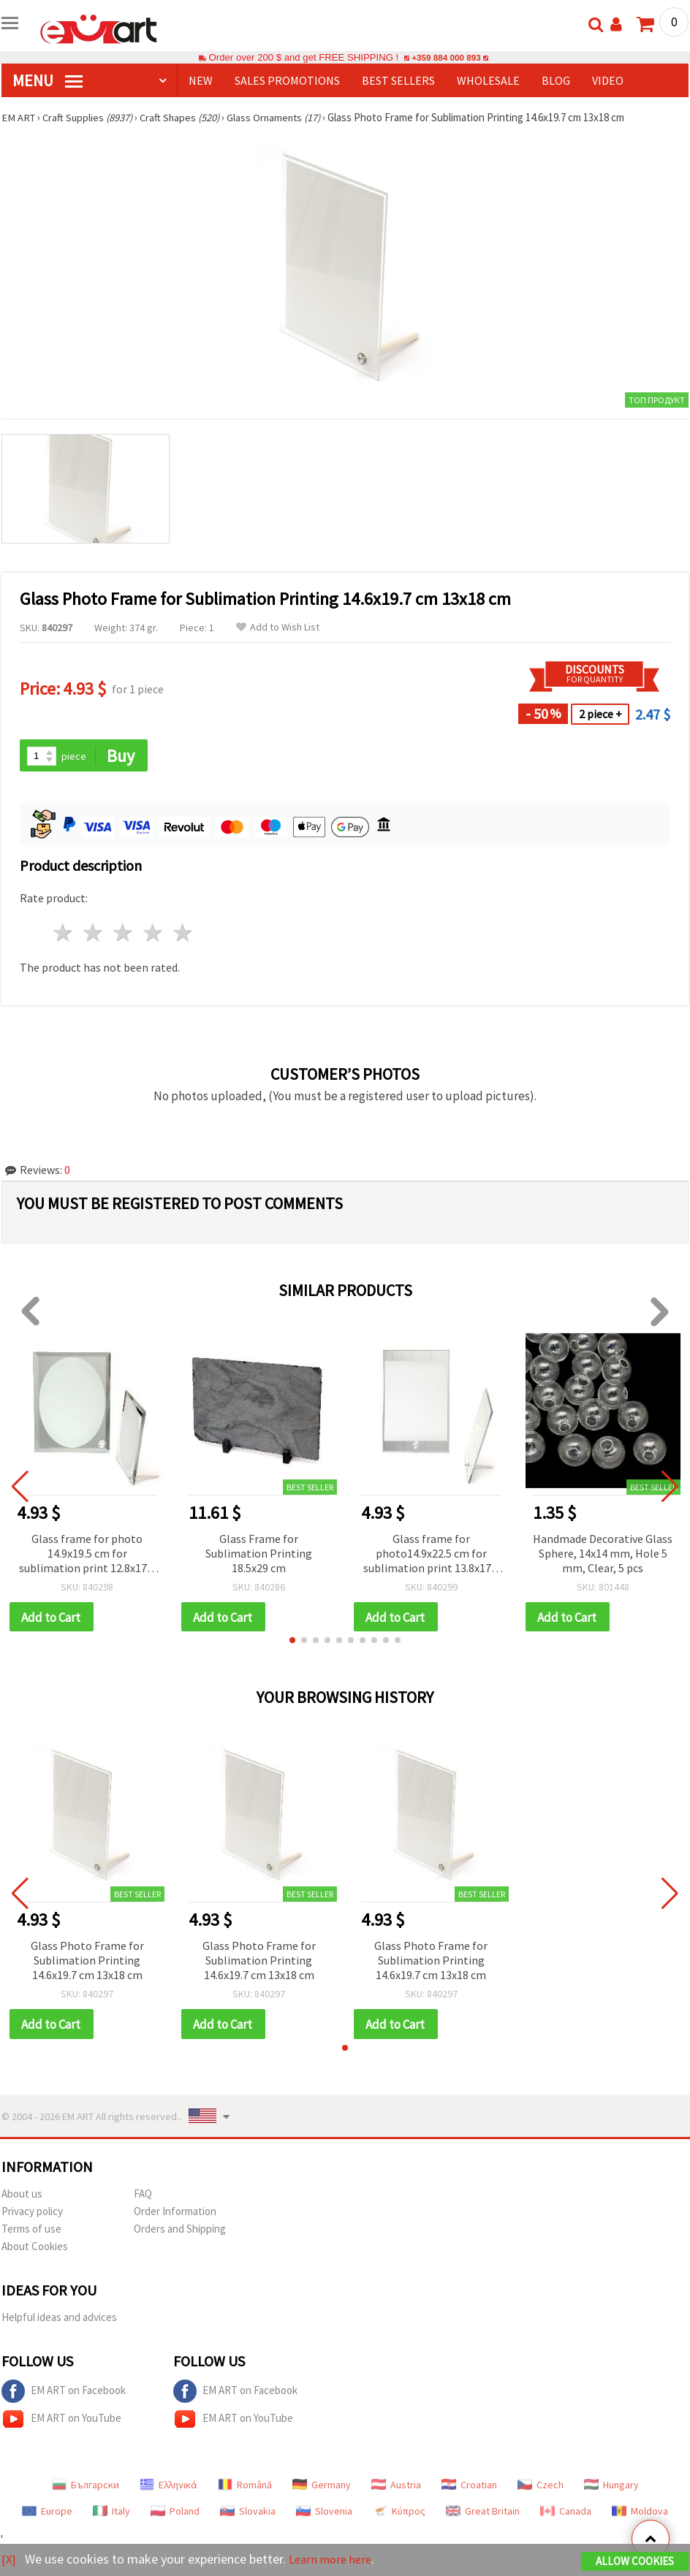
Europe (47, 2514)
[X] (9, 2560)
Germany (321, 2487)
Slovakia (248, 2513)
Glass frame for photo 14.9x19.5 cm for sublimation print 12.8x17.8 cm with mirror (87, 1555)
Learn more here (334, 2560)
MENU (47, 80)
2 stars (94, 934)
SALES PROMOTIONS (287, 80)
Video (607, 80)
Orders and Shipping (180, 2231)
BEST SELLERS (398, 80)
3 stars (124, 934)
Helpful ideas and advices (59, 2320)
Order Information (175, 2214)
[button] (292, 1642)
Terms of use (31, 2231)
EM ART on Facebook (63, 2394)
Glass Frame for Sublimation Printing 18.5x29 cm (258, 1554)
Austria (396, 2487)
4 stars (153, 934)
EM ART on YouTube (61, 2422)
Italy (111, 2513)
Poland (175, 2513)
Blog (556, 80)
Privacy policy (32, 2214)
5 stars (183, 934)
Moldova (640, 2514)
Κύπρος (399, 2514)
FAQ (143, 2196)
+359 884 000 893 (446, 57)
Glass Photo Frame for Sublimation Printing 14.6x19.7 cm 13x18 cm (87, 1962)
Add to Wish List (277, 627)
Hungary (611, 2487)
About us (21, 2196)
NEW (201, 80)
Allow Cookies (635, 2562)
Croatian (469, 2487)
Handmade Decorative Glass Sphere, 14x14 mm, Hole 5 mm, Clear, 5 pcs (602, 1554)
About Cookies (34, 2249)
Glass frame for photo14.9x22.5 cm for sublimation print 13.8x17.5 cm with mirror (431, 1555)
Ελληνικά (168, 2487)
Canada (565, 2514)
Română (245, 2487)
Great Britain (483, 2514)
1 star (64, 934)
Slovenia (324, 2513)
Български (85, 2487)
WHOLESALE (488, 80)
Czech (541, 2487)
